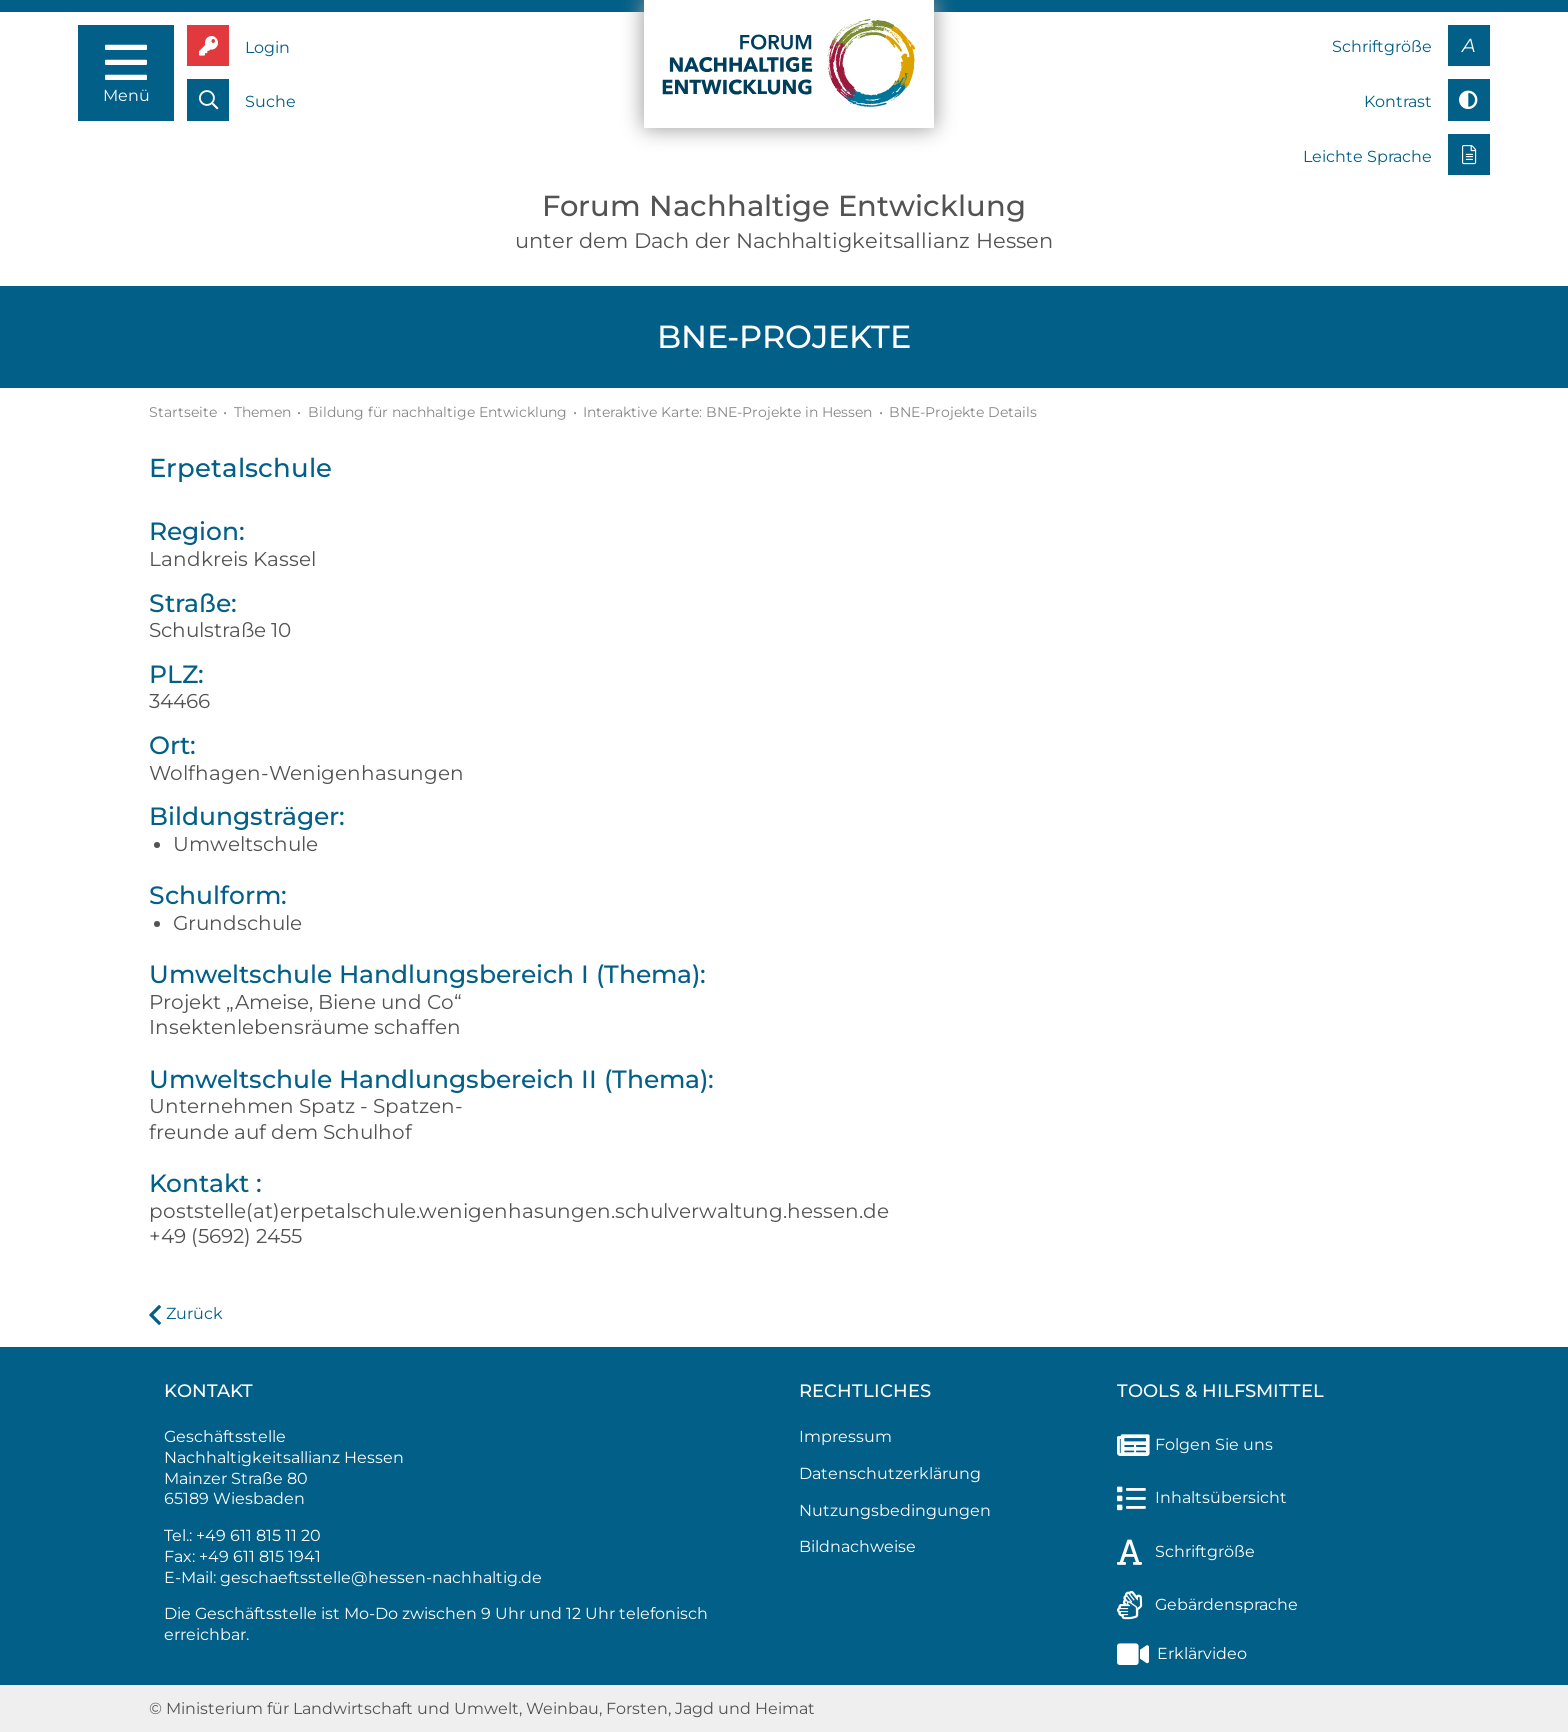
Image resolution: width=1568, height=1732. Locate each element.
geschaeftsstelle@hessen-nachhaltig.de (381, 1577)
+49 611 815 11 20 (258, 1535)
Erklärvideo (1182, 1653)
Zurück (194, 1313)
